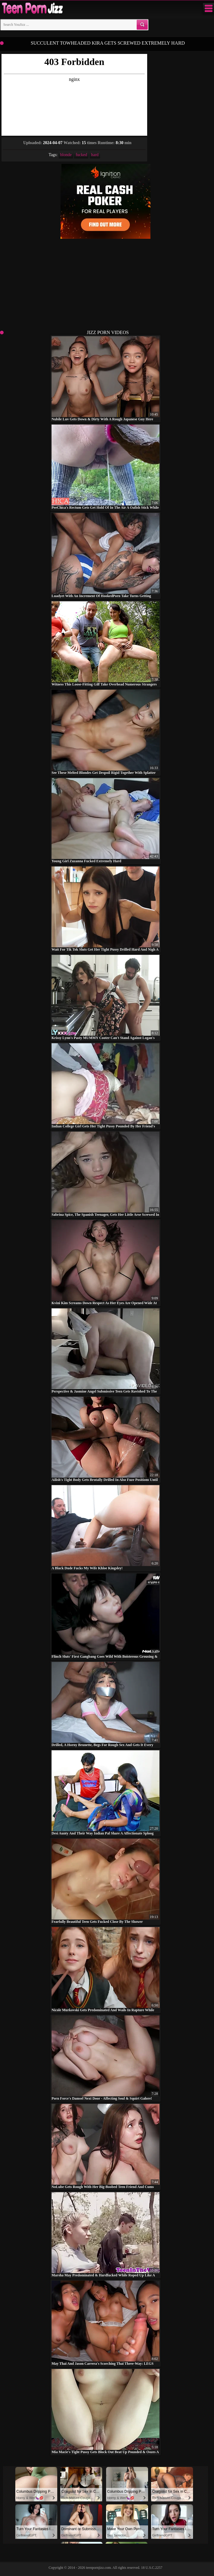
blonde (66, 154)
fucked (81, 154)
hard (95, 154)
